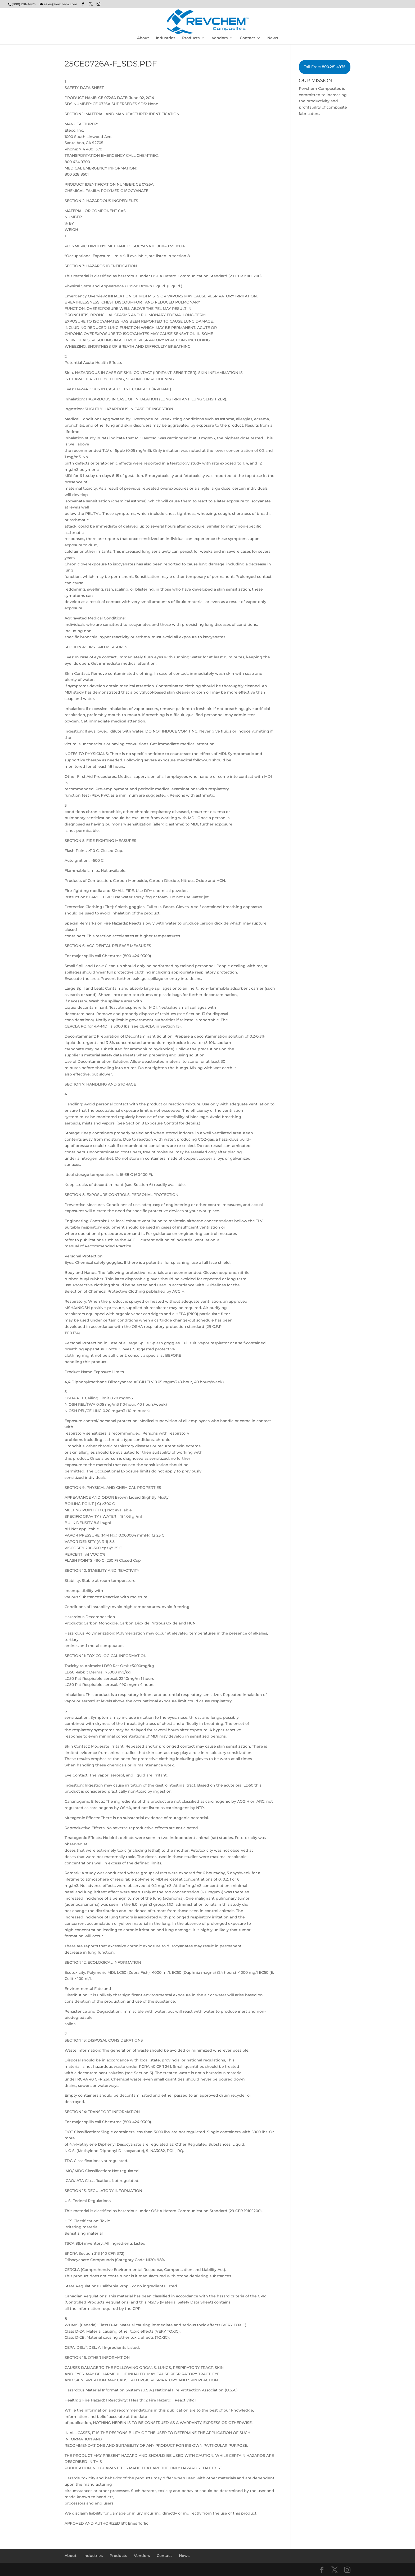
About (143, 38)
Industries (165, 38)
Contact (247, 38)
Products (191, 38)
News (272, 38)
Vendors (220, 38)
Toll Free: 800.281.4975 (324, 66)
